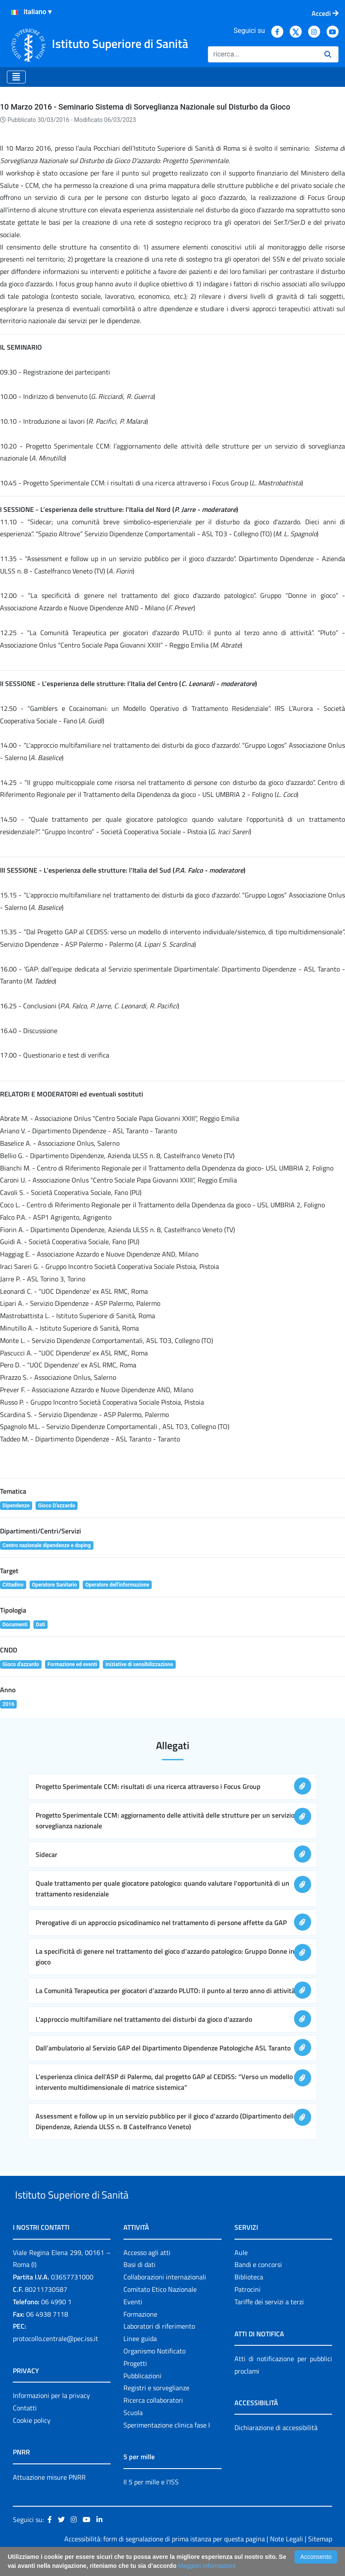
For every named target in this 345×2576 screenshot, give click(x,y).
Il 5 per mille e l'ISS (151, 2501)
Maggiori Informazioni (207, 2565)
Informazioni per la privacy (51, 2415)
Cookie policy (32, 2440)
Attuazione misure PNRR (49, 2497)
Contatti (25, 2427)
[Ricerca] (263, 54)
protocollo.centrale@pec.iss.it (55, 2358)
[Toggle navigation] (16, 77)
